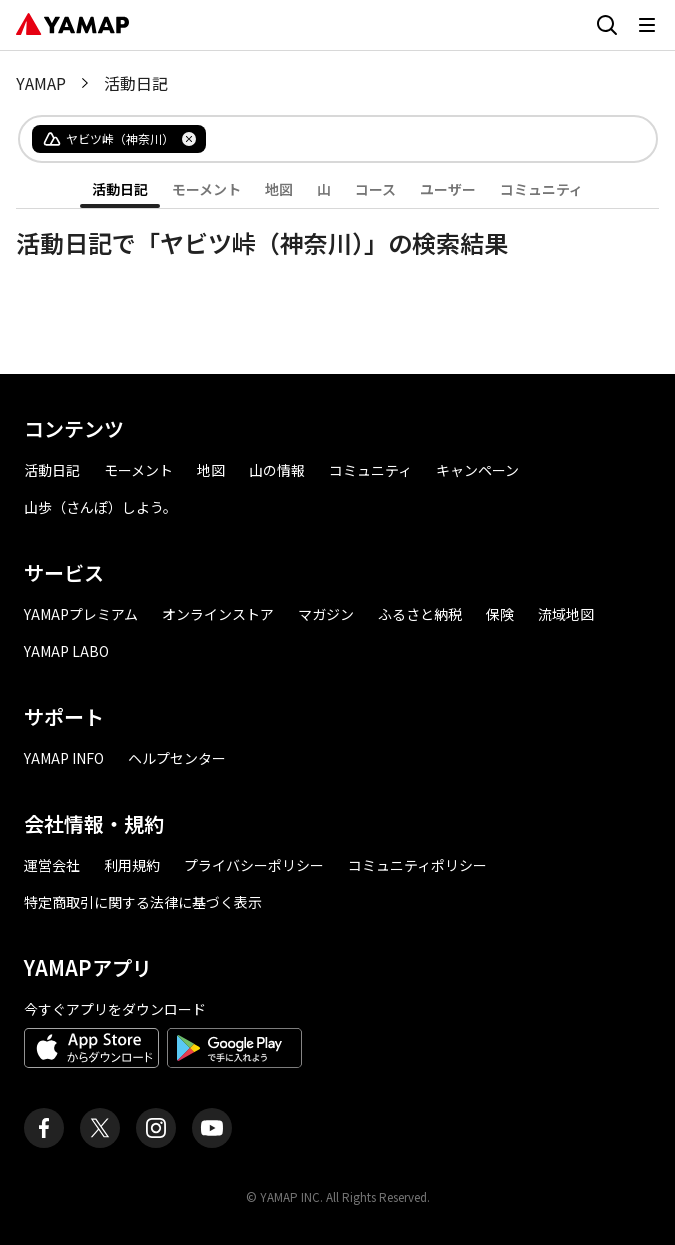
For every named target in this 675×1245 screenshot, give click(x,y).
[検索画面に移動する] (607, 25)
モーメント (206, 189)
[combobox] (415, 139)
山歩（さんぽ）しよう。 (100, 507)
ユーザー (448, 189)
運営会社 (52, 865)
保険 (500, 614)
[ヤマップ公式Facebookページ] (44, 1128)
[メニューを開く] (647, 25)
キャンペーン (477, 470)
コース (375, 189)
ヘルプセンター (177, 758)
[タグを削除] (189, 139)
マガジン (326, 614)
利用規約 (132, 865)
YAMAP (41, 83)
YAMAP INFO (64, 758)
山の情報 (277, 470)
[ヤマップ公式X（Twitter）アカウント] (100, 1128)
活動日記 (120, 189)
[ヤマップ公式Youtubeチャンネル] (212, 1128)
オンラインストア (218, 614)
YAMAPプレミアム (81, 614)
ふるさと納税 (420, 614)
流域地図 (566, 614)
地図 (279, 189)
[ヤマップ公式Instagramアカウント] (156, 1128)
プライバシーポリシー (254, 865)
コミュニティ (541, 189)
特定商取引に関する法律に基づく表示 (143, 902)
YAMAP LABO (66, 651)
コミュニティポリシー (417, 865)
